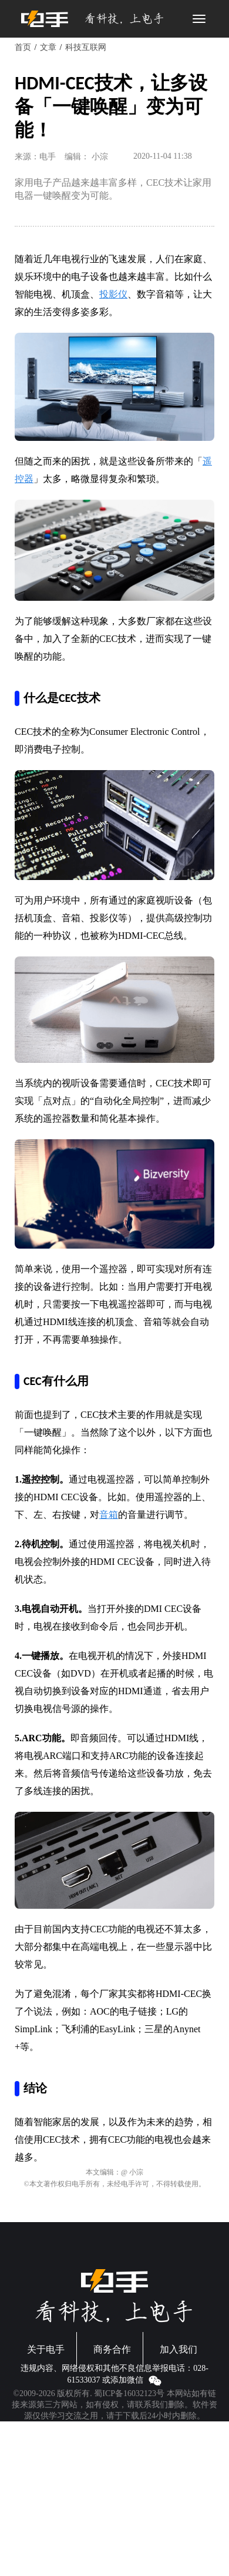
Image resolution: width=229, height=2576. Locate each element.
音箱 (108, 1515)
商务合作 (112, 2349)
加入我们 (178, 2349)
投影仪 (113, 294)
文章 (48, 47)
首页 (23, 47)
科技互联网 (85, 47)
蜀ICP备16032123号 (129, 2393)
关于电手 (46, 2349)
